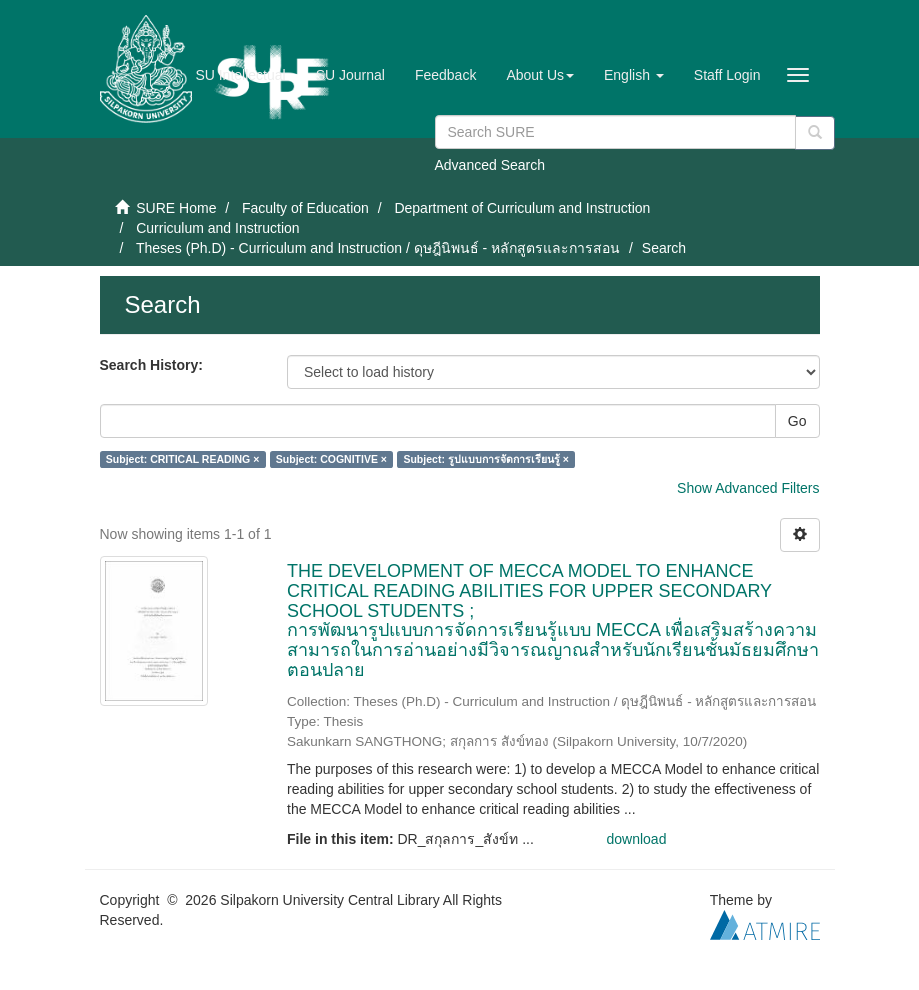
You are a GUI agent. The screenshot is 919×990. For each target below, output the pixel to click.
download (637, 839)
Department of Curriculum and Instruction (522, 208)
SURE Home (176, 208)
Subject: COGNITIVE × (331, 459)
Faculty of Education (305, 208)
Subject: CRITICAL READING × (183, 459)
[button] (540, 75)
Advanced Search (490, 165)
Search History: (151, 365)
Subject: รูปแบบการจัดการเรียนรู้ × (485, 459)
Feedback (445, 75)
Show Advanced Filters (748, 488)
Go (797, 421)
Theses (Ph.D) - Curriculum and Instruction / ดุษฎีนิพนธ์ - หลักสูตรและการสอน (378, 248)
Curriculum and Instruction (217, 228)
